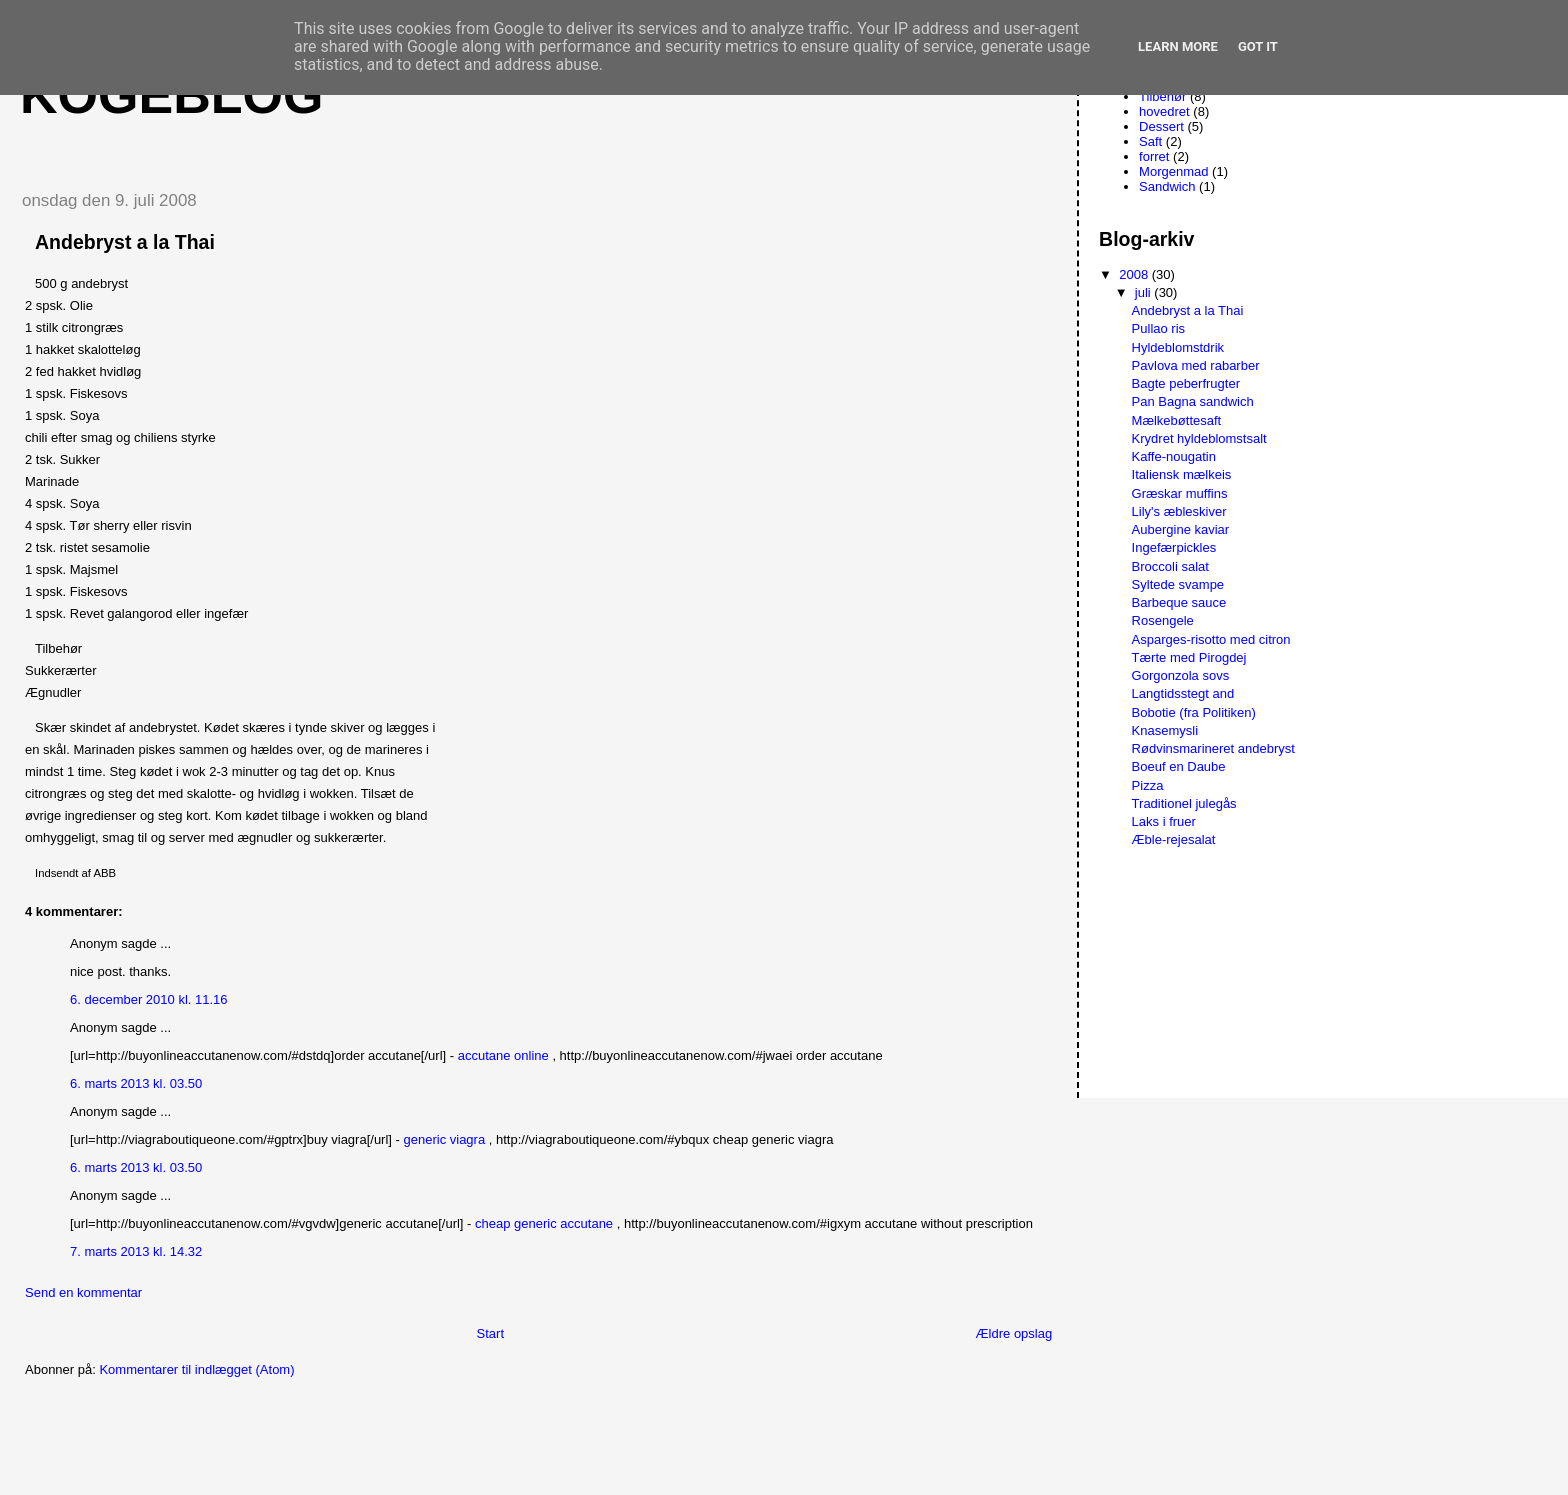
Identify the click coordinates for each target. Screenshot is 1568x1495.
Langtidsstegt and (1183, 693)
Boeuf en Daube (1179, 766)
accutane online (503, 1055)
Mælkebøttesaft (1177, 420)
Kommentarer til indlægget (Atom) (196, 1369)
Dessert (1161, 126)
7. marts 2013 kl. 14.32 (136, 1251)
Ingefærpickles (1174, 547)
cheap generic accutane (544, 1223)
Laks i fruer (1164, 821)
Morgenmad (1173, 171)
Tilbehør (1162, 96)
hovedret (1164, 111)
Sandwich (1167, 186)
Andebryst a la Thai (1188, 310)
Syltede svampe (1178, 584)
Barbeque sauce (1179, 602)
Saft (1150, 141)
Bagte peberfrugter (1186, 383)
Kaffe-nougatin (1174, 456)
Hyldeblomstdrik (1178, 347)
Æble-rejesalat (1174, 839)
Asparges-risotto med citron (1211, 639)
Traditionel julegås (1184, 803)
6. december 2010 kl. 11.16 (149, 999)
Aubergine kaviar (1181, 529)
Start (490, 1333)
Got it (1258, 46)
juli (1145, 292)
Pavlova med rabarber (1196, 365)
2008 (1135, 274)
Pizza (1148, 785)
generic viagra (445, 1139)
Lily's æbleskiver (1179, 511)
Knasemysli (1165, 730)
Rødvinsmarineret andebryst (1213, 748)
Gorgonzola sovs (1181, 675)
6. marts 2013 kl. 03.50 (136, 1083)
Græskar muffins (1180, 493)
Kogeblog (171, 95)
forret (1154, 156)
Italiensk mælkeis (1182, 474)
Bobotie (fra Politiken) (1194, 712)
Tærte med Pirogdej (1189, 657)
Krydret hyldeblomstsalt (1199, 438)
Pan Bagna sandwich (1193, 401)
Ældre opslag (1014, 1333)
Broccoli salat (1170, 566)
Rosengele (1163, 620)
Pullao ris (1158, 328)
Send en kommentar (83, 1292)
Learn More (1178, 46)
